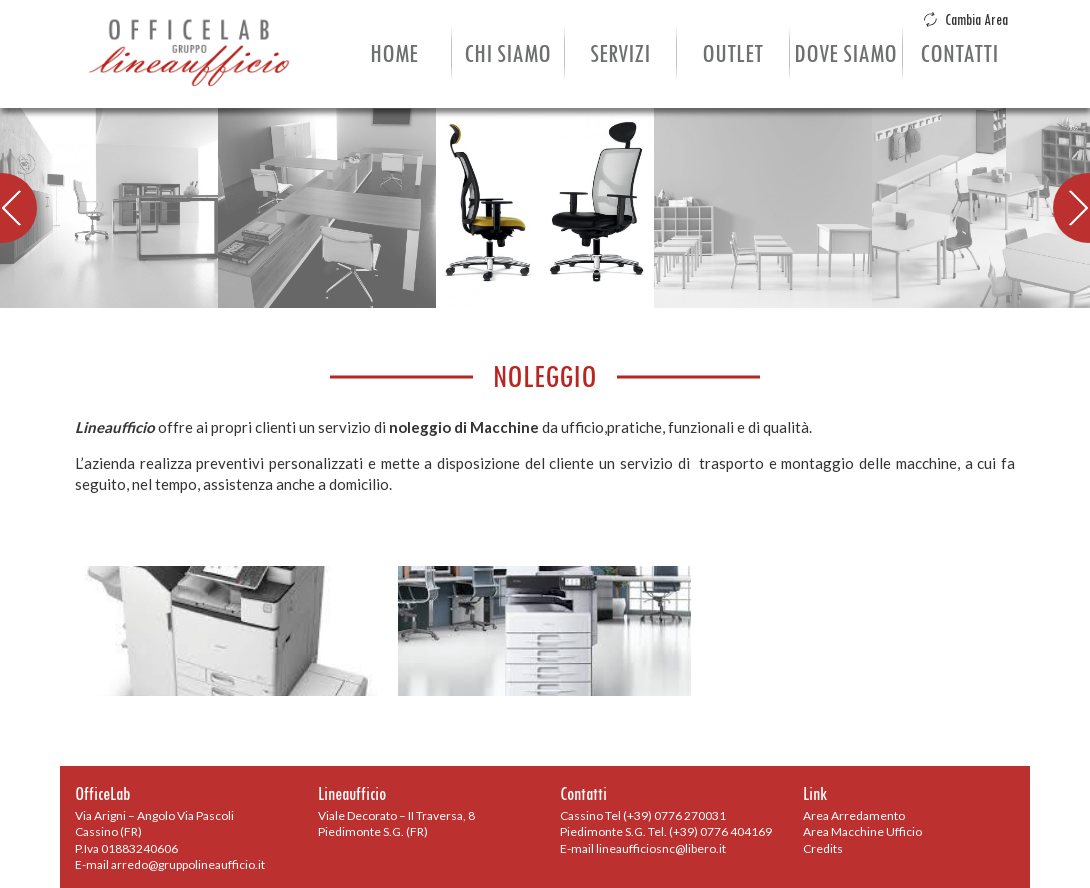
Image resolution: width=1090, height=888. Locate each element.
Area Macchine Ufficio (862, 831)
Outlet (732, 54)
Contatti (959, 54)
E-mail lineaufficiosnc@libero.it (643, 848)
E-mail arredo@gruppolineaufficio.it (170, 864)
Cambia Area (965, 20)
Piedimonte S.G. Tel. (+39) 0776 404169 (666, 831)
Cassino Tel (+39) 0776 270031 (643, 815)
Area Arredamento (854, 815)
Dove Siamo (845, 54)
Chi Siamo (507, 54)
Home (394, 54)
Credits (823, 848)
